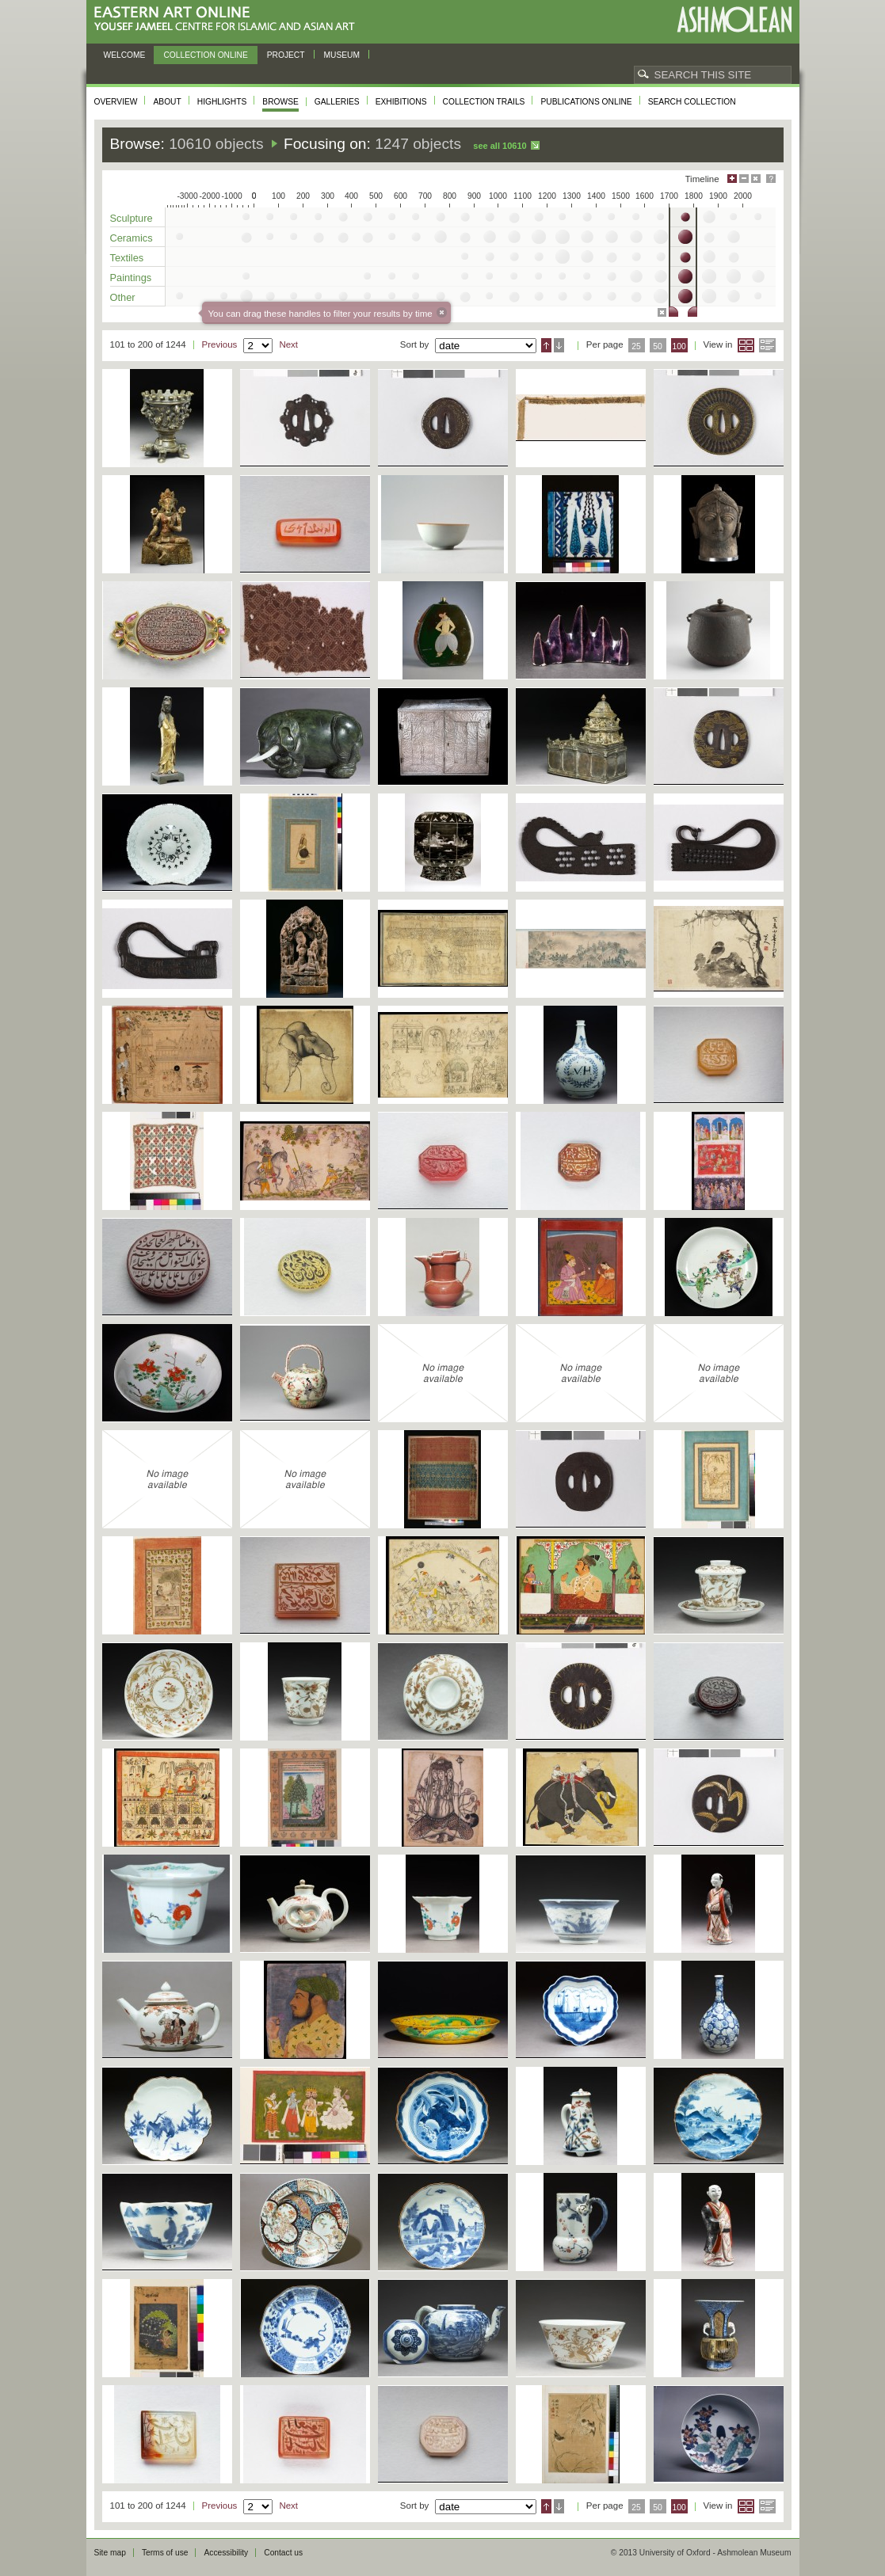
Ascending (546, 345)
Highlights (222, 101)
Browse (280, 101)
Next (288, 344)
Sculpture (131, 218)
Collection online (205, 55)
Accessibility (226, 2552)
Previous (220, 344)
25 (636, 346)
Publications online (585, 101)
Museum (342, 55)
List (767, 345)
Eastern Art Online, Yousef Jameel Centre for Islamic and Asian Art (228, 19)
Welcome (125, 55)
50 (657, 346)
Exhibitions (401, 101)
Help (771, 178)
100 (678, 346)
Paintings (131, 277)
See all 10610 (499, 145)
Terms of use (165, 2552)
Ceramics (131, 238)
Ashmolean (734, 19)
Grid (746, 345)
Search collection (692, 101)
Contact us (283, 2552)
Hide (756, 178)
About (167, 101)
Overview (116, 101)
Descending (559, 345)
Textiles (127, 258)
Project (286, 55)
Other (122, 297)
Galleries (337, 101)
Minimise (744, 178)
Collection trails (484, 101)
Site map (110, 2552)
